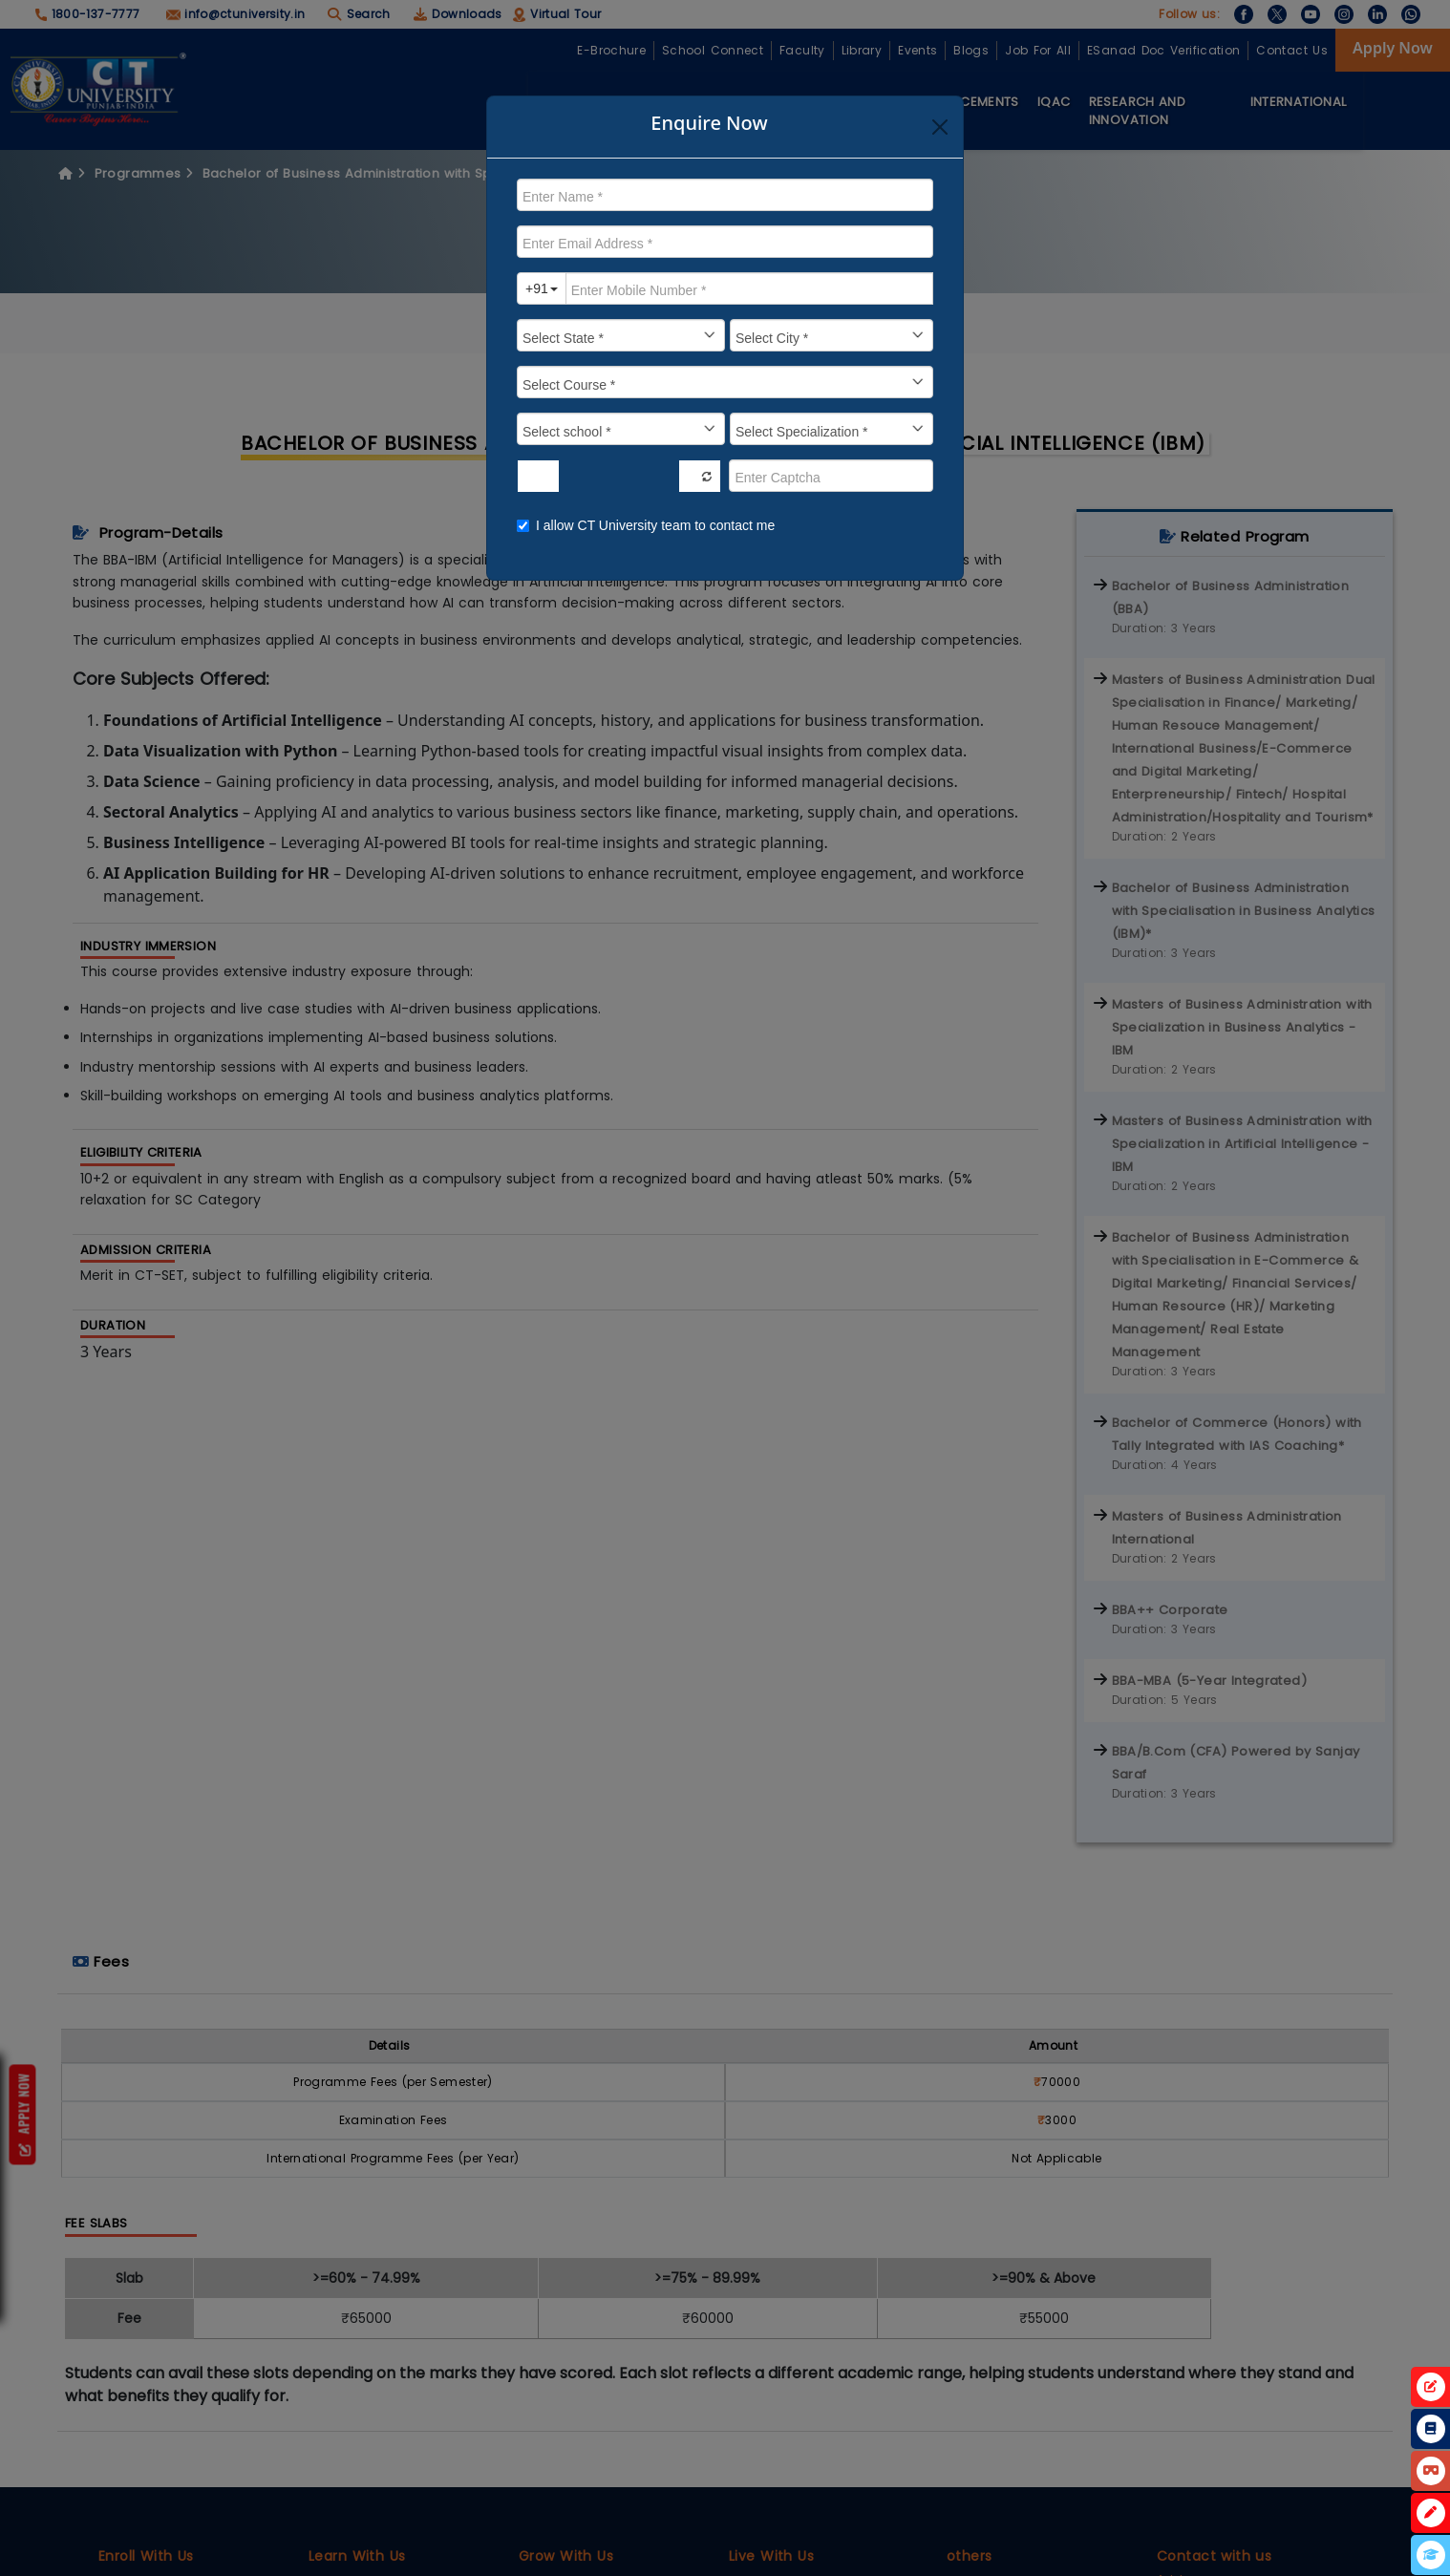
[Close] (940, 127)
